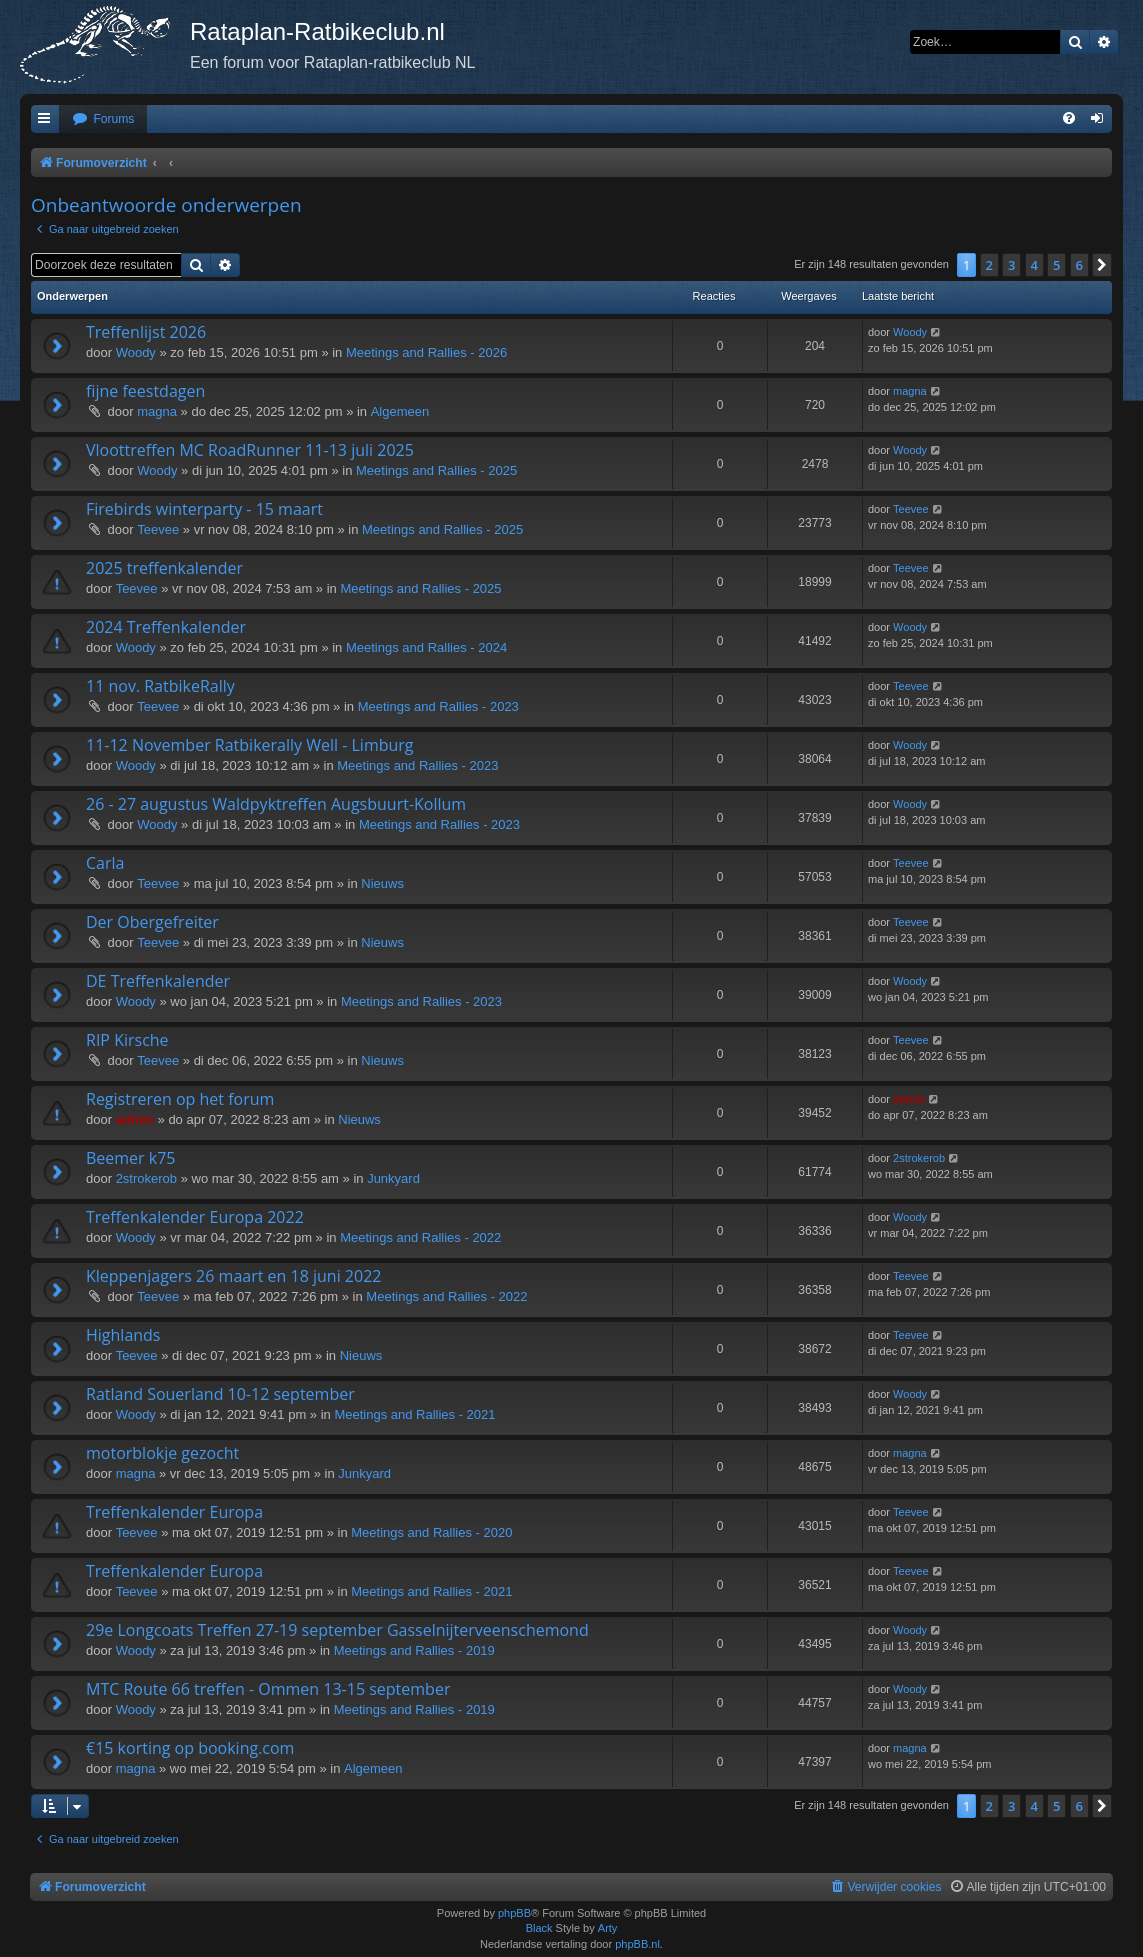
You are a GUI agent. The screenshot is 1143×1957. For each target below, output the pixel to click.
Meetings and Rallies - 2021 (414, 1414)
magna (157, 411)
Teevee (158, 529)
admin (135, 1119)
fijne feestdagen (145, 391)
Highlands (123, 1335)
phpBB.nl (637, 1944)
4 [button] (1034, 265)
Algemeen (400, 411)
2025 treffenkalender (164, 568)
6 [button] (1079, 265)
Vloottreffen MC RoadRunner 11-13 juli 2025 (250, 450)
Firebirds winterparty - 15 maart (204, 509)
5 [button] (1056, 265)
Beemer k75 (131, 1158)
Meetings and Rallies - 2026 (426, 352)
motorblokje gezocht (162, 1453)
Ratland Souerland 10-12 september (220, 1394)
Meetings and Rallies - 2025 (436, 470)
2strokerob (146, 1178)
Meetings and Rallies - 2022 (420, 1237)
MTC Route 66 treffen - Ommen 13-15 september (268, 1689)
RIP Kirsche (127, 1040)
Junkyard (393, 1178)
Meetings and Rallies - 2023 (438, 706)
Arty (608, 1928)
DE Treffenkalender (158, 981)
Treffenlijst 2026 (146, 332)
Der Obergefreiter (152, 922)
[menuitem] (103, 119)
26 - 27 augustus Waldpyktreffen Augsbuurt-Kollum (276, 804)
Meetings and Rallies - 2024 (426, 647)
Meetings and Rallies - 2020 (431, 1532)
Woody (136, 352)
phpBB (514, 1913)
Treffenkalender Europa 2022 (195, 1217)
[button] (1102, 265)
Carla (105, 863)
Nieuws (382, 883)
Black (539, 1928)
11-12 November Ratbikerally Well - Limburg (250, 745)
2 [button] (989, 265)
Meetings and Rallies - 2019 (414, 1650)
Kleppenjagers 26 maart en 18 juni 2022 (233, 1276)
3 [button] (1011, 265)
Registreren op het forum (180, 1099)
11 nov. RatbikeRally (160, 686)
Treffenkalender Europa (174, 1512)
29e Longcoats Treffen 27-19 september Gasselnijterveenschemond (337, 1630)
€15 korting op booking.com (190, 1748)
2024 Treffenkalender (166, 627)
